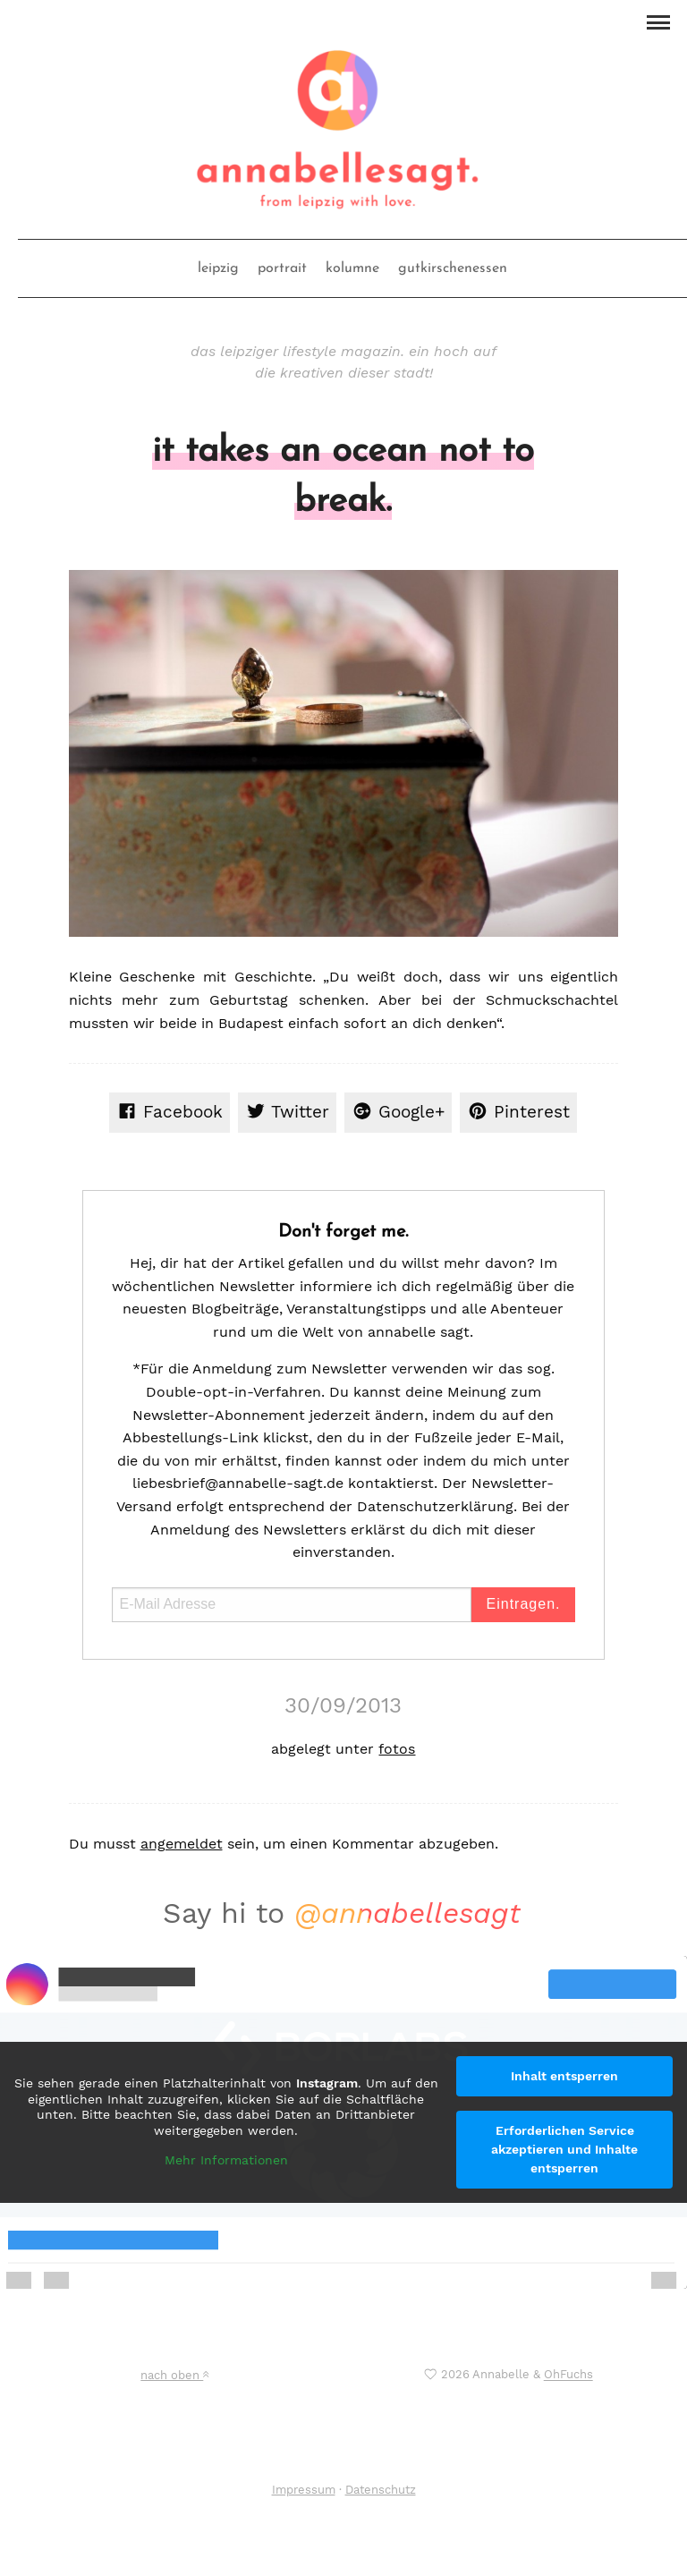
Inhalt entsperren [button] (564, 2076)
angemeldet (181, 1843)
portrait (282, 268)
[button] (657, 20)
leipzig (218, 268)
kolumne (352, 268)
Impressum (303, 2489)
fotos (396, 1748)
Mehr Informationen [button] (226, 2160)
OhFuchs (568, 2375)
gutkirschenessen (452, 268)
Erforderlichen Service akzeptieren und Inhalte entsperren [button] (564, 2149)
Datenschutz (380, 2489)
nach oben (174, 2375)
